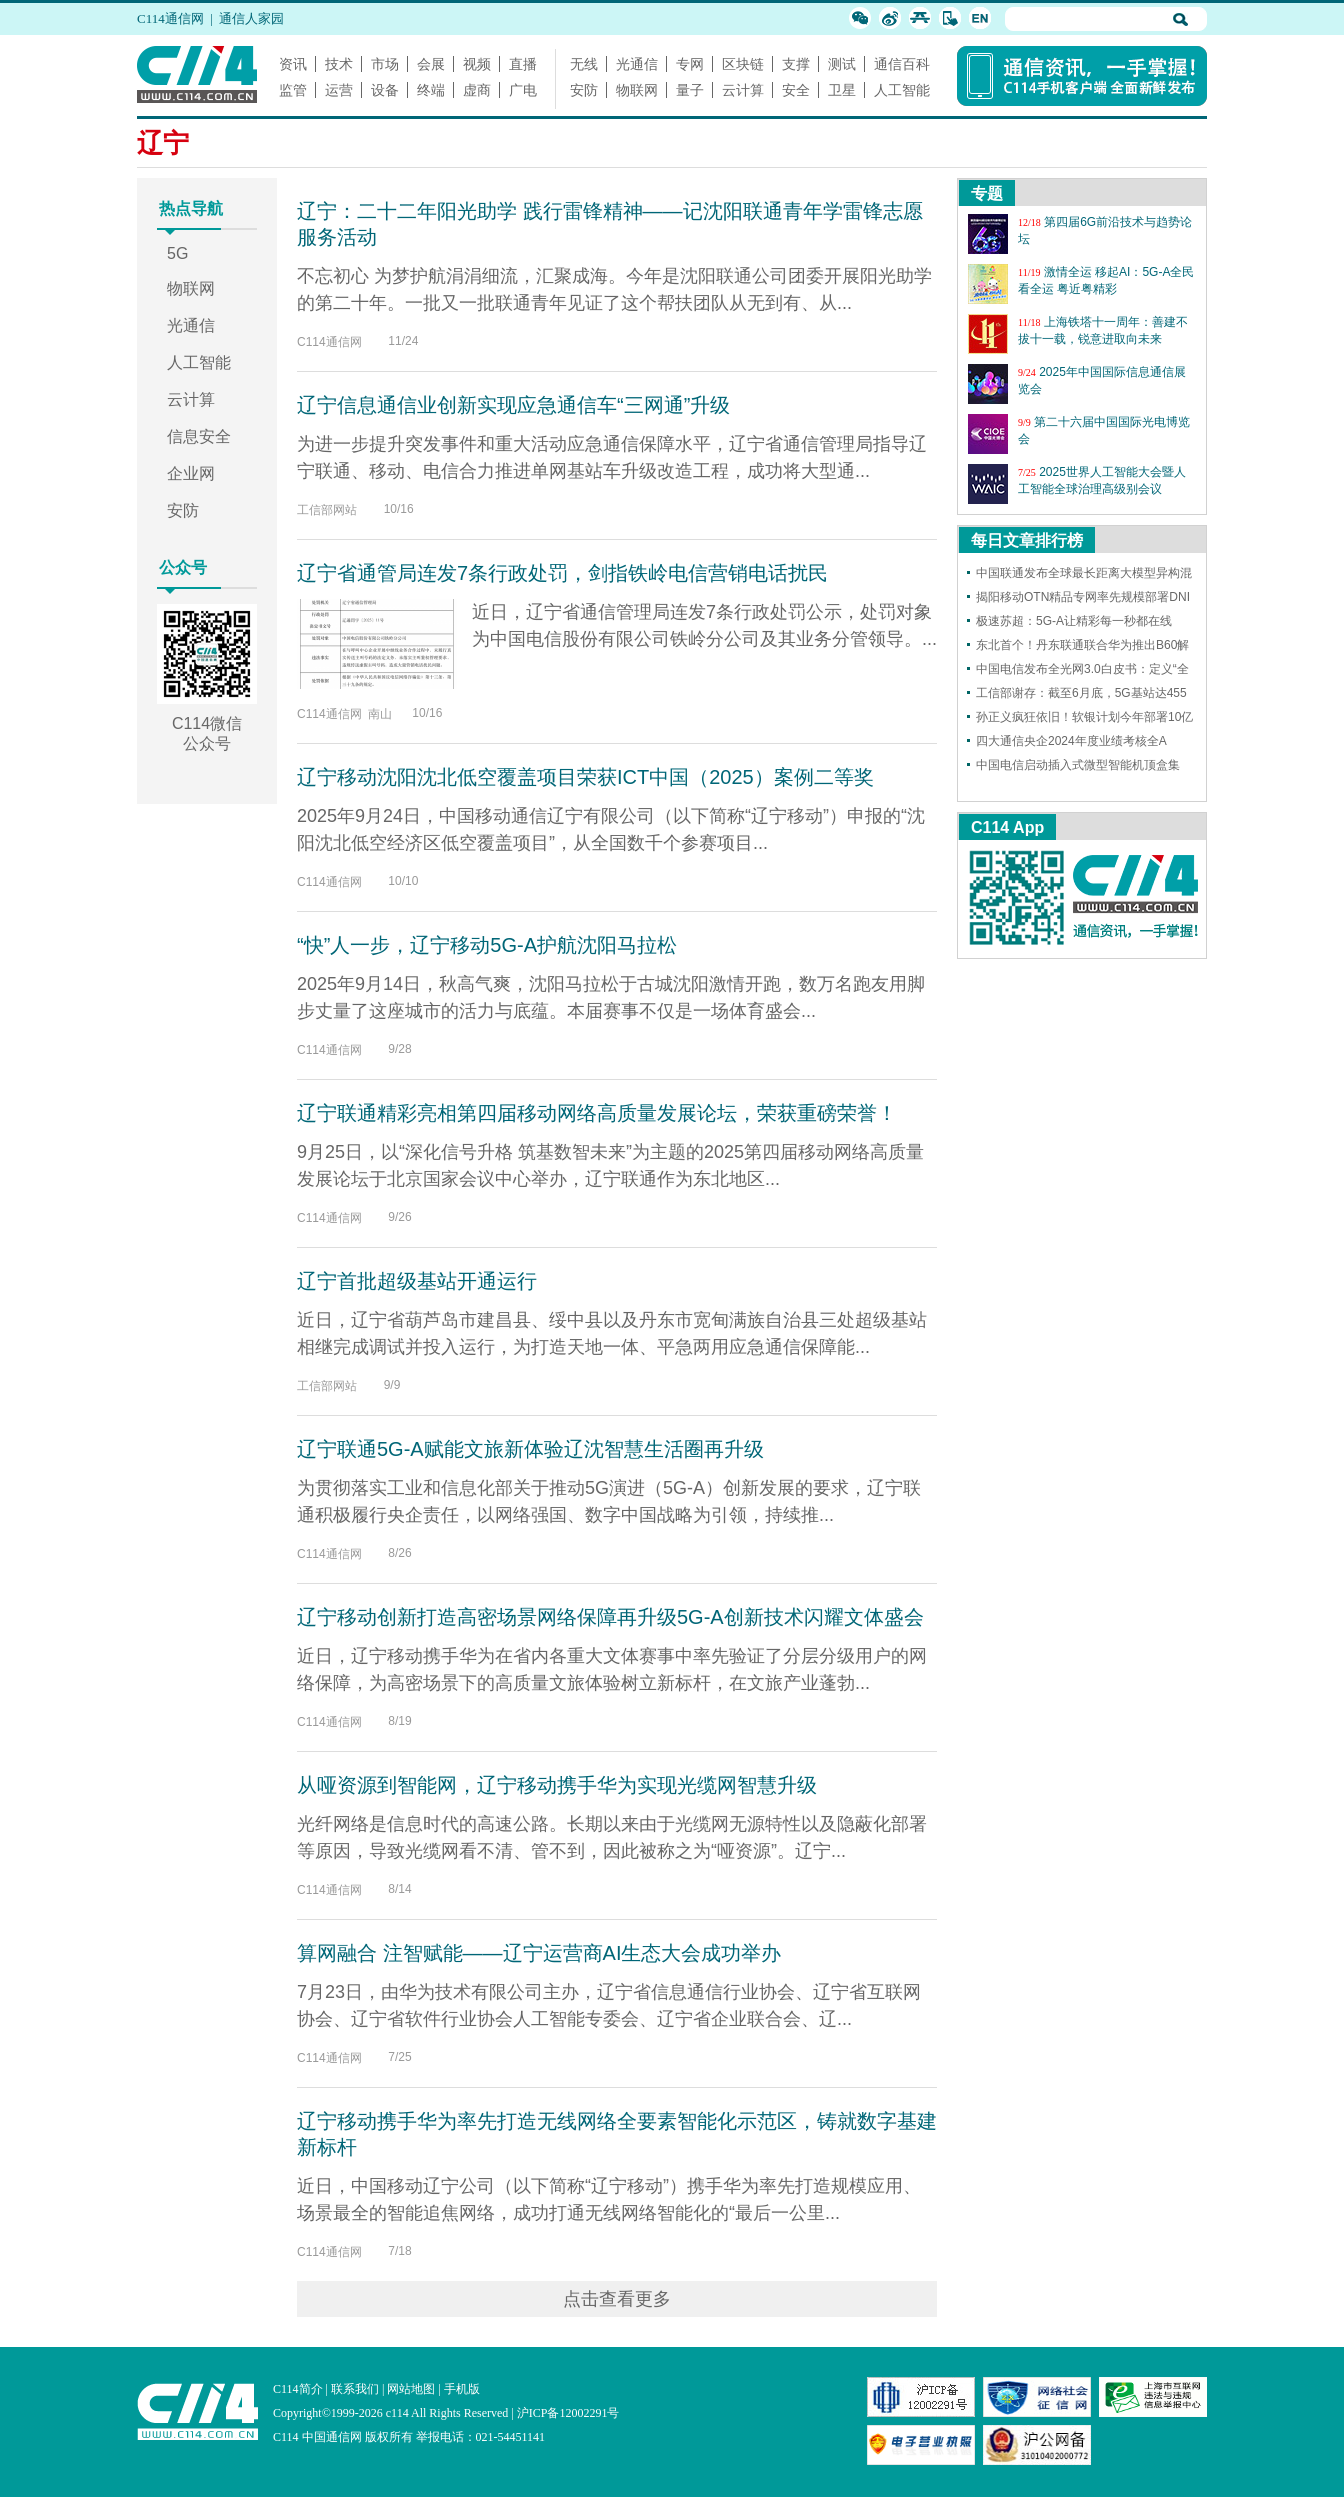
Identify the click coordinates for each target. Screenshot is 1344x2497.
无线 (584, 64)
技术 (339, 64)
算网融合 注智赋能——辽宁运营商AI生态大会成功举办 (539, 1953)
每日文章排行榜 (1027, 540)
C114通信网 (170, 18)
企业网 (191, 473)
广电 (523, 90)
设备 (385, 90)
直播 (523, 64)
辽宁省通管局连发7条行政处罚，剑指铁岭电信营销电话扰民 (562, 573)
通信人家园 (251, 18)
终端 (431, 90)
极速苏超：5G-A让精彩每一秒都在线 (1074, 621)
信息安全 (199, 436)
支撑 (796, 64)
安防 (584, 90)
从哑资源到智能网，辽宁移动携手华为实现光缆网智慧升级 (557, 1785)
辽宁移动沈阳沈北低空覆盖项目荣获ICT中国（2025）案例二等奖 (585, 777)
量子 (690, 90)
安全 (796, 90)
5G (177, 253)
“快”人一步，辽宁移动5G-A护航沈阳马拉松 (487, 945)
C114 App (1007, 827)
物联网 (637, 90)
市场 (385, 64)
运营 (339, 90)
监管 (293, 90)
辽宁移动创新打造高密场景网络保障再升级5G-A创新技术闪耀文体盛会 (610, 1617)
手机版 (462, 2389)
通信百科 (902, 64)
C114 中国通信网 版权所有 (343, 2437)
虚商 (477, 90)
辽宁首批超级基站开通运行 (417, 1281)
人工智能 (902, 90)
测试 (842, 64)
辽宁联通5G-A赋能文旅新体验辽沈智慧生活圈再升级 (530, 1449)
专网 (690, 64)
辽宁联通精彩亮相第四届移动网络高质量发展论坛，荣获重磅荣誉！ (597, 1113)
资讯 (293, 64)
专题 (987, 193)
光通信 (637, 64)
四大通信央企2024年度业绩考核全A (1071, 741)
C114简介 (298, 2389)
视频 (477, 64)
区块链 (743, 64)
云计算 (743, 90)
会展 (431, 64)
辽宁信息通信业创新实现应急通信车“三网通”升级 (513, 405)
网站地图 (411, 2389)
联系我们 (355, 2389)
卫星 (842, 90)
